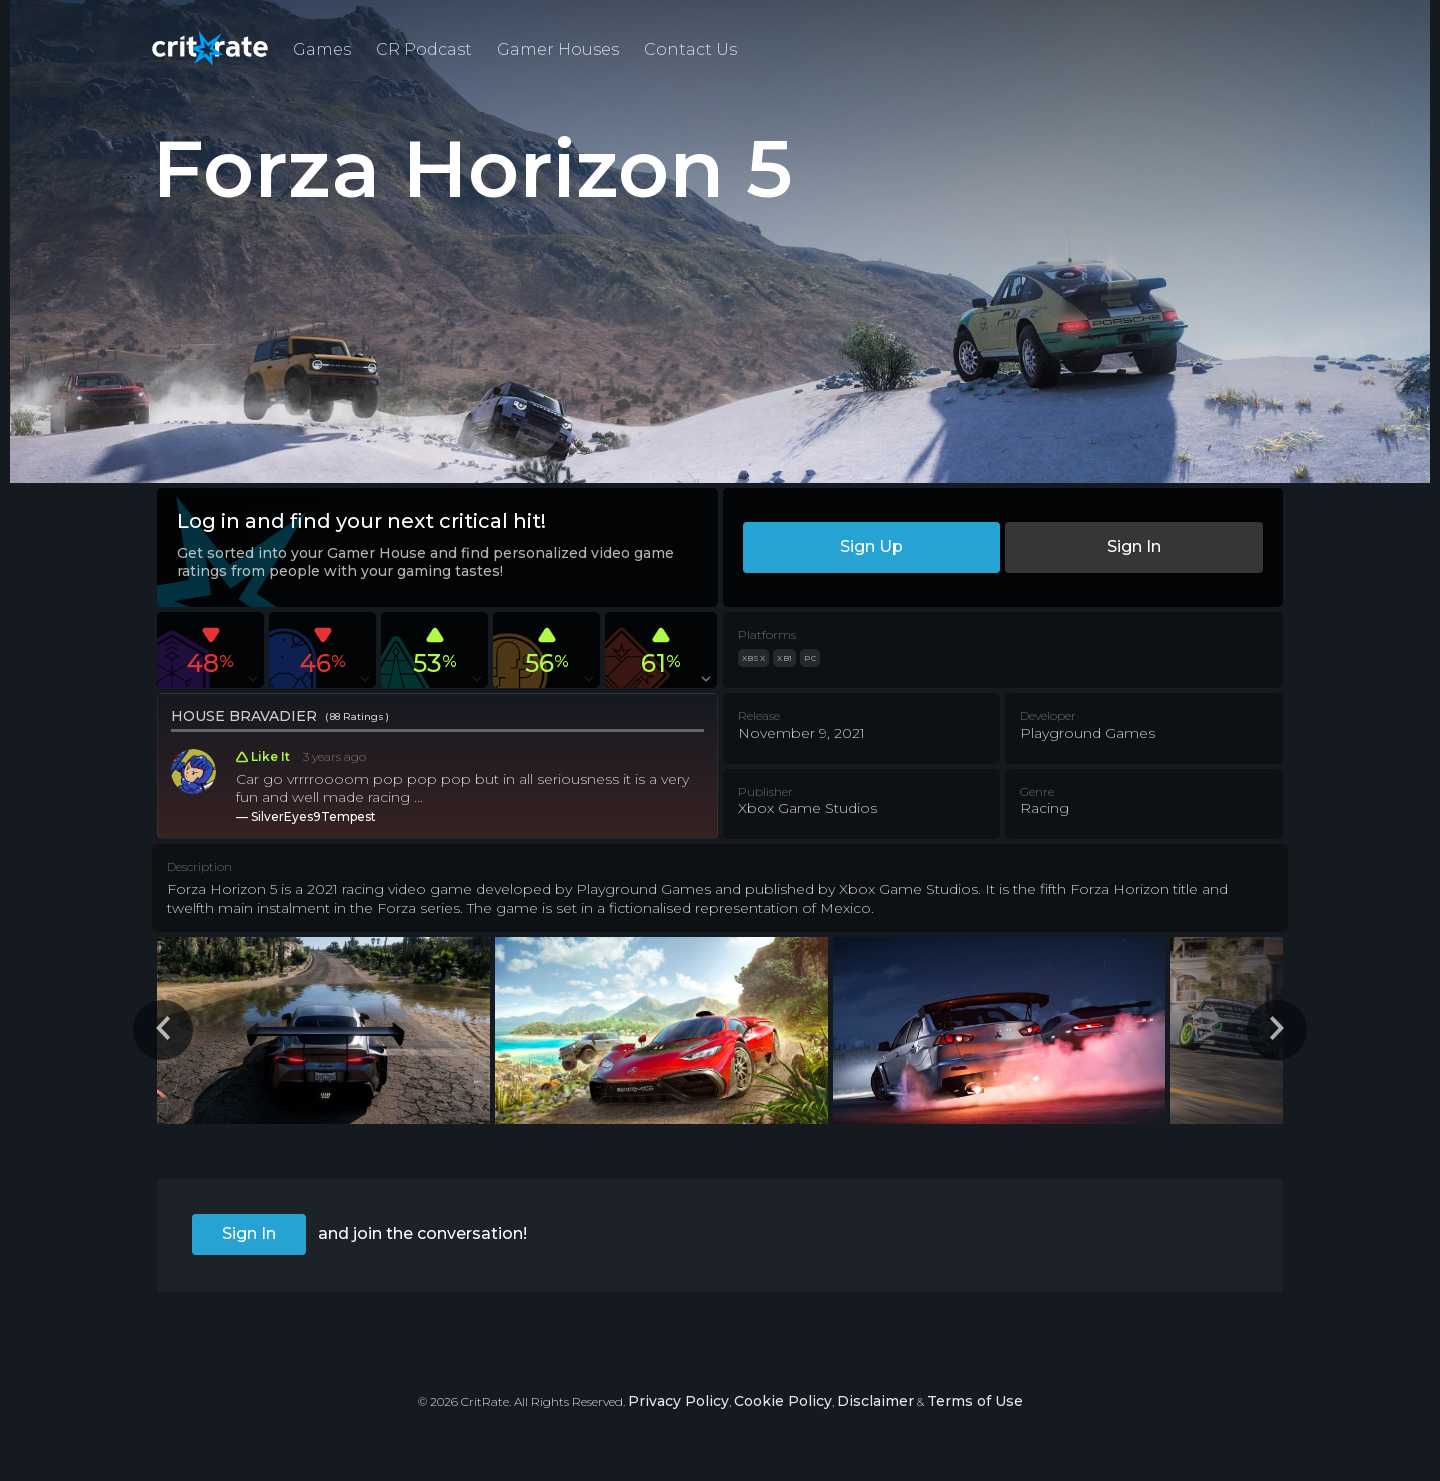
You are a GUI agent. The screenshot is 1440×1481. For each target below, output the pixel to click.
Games (322, 49)
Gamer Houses (558, 49)
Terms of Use (975, 1401)
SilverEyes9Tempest (313, 816)
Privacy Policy (678, 1401)
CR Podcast (424, 49)
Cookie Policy (783, 1401)
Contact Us (690, 49)
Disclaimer (875, 1401)
